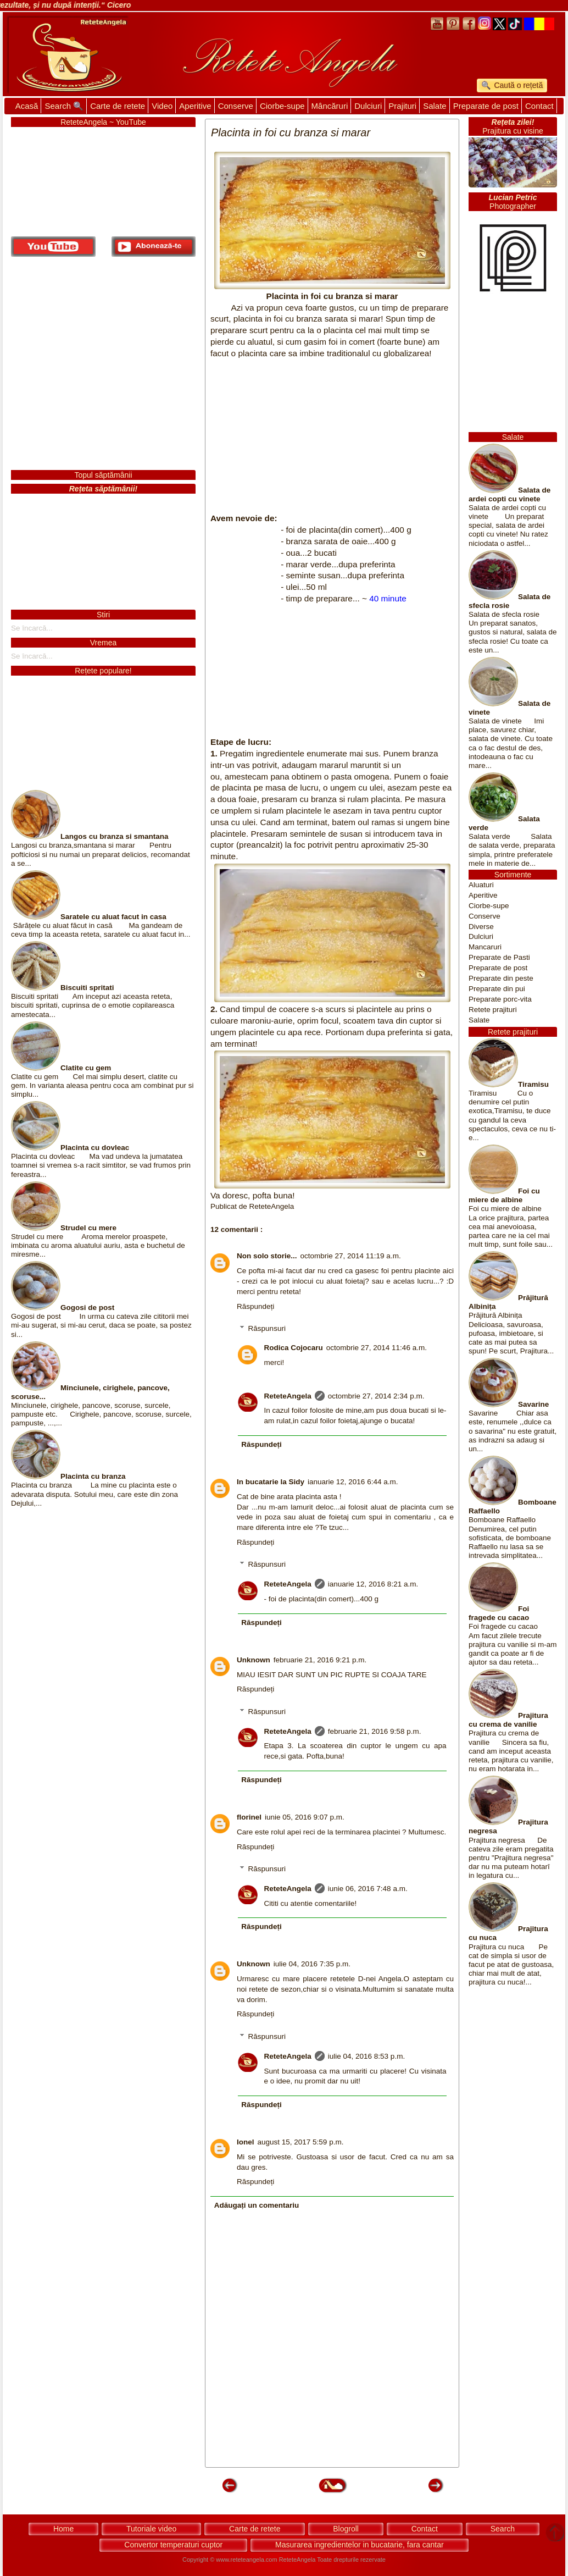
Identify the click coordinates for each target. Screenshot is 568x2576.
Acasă (26, 105)
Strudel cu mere (88, 1228)
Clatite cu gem (85, 1068)
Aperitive (195, 105)
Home (63, 2528)
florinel (249, 1817)
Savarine (533, 1404)
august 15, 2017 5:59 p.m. (301, 2142)
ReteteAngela (287, 1396)
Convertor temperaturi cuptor (173, 2544)
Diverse (481, 926)
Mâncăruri (329, 105)
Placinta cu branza (93, 1476)
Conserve (235, 105)
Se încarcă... (32, 628)
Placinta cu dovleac (94, 1147)
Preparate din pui (497, 989)
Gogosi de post (87, 1307)
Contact (539, 105)
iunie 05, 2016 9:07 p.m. (304, 1817)
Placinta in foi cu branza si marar (332, 296)
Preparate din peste (501, 978)
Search (503, 2528)
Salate (435, 105)
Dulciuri (368, 105)
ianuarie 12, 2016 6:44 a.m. (353, 1482)
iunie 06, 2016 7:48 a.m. (368, 1888)
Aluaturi (481, 885)
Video (162, 105)
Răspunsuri (267, 1328)
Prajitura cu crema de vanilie (508, 1719)
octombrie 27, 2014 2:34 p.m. (376, 1396)
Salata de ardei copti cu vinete (509, 494)
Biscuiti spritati (87, 987)
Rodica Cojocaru (293, 1348)
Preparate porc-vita (500, 999)
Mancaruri (485, 947)
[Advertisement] (332, 436)
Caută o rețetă (517, 85)
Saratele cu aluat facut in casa (113, 917)
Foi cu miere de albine (504, 1195)
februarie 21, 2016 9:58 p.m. (374, 1731)
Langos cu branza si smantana (114, 836)
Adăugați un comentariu (256, 2205)
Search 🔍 (63, 105)
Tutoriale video (151, 2528)
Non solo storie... (267, 1256)
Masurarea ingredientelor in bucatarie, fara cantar (359, 2544)
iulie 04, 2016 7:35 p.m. (312, 1964)
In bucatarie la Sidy (270, 1482)
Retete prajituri (493, 1009)
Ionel (245, 2142)
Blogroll (346, 2528)
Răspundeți (255, 1306)
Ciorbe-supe (282, 105)
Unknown (253, 1660)
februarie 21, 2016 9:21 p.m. (320, 1660)
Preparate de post (486, 105)
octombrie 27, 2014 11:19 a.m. (350, 1256)
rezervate (373, 2559)
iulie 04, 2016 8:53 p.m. (366, 2056)
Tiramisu (533, 1084)
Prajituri (402, 105)
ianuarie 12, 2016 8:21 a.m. (373, 1584)
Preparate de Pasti (499, 957)
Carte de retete (117, 105)
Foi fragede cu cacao (499, 1613)
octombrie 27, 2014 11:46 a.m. (376, 1348)
